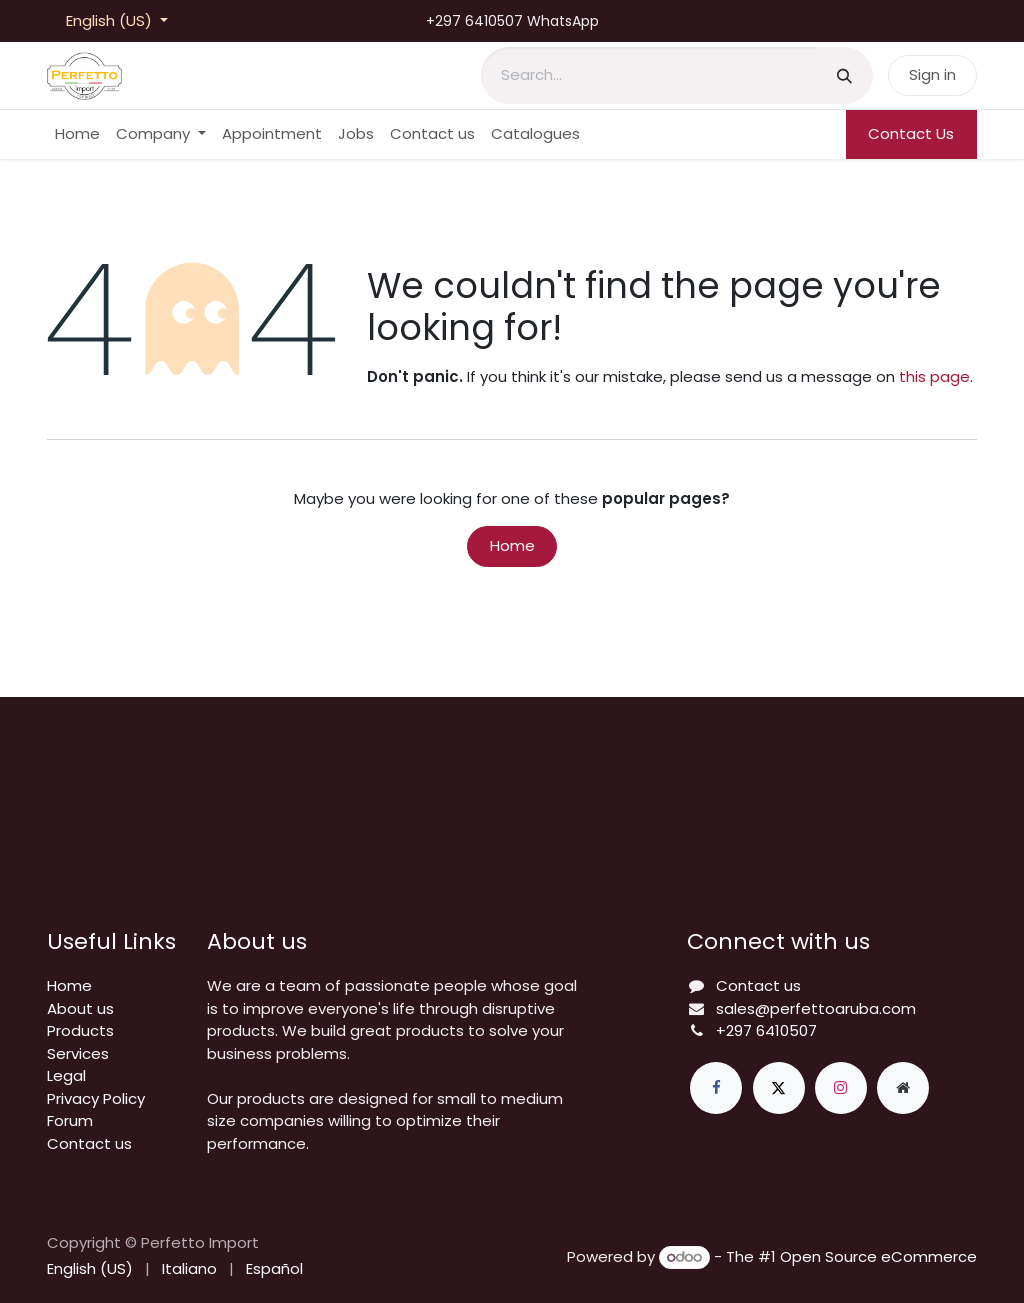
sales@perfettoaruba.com (816, 1008)
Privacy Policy (96, 1098)
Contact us (89, 1143)
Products (80, 1030)
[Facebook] (716, 1088)
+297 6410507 (766, 1030)
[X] (779, 1088)
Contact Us (911, 133)
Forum (70, 1120)
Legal (66, 1075)
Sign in (932, 74)
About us (80, 1008)
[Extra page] (903, 1088)
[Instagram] (841, 1088)
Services (78, 1053)
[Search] (844, 75)
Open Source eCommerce (878, 1256)
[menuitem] (77, 134)
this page (934, 376)
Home (512, 545)
